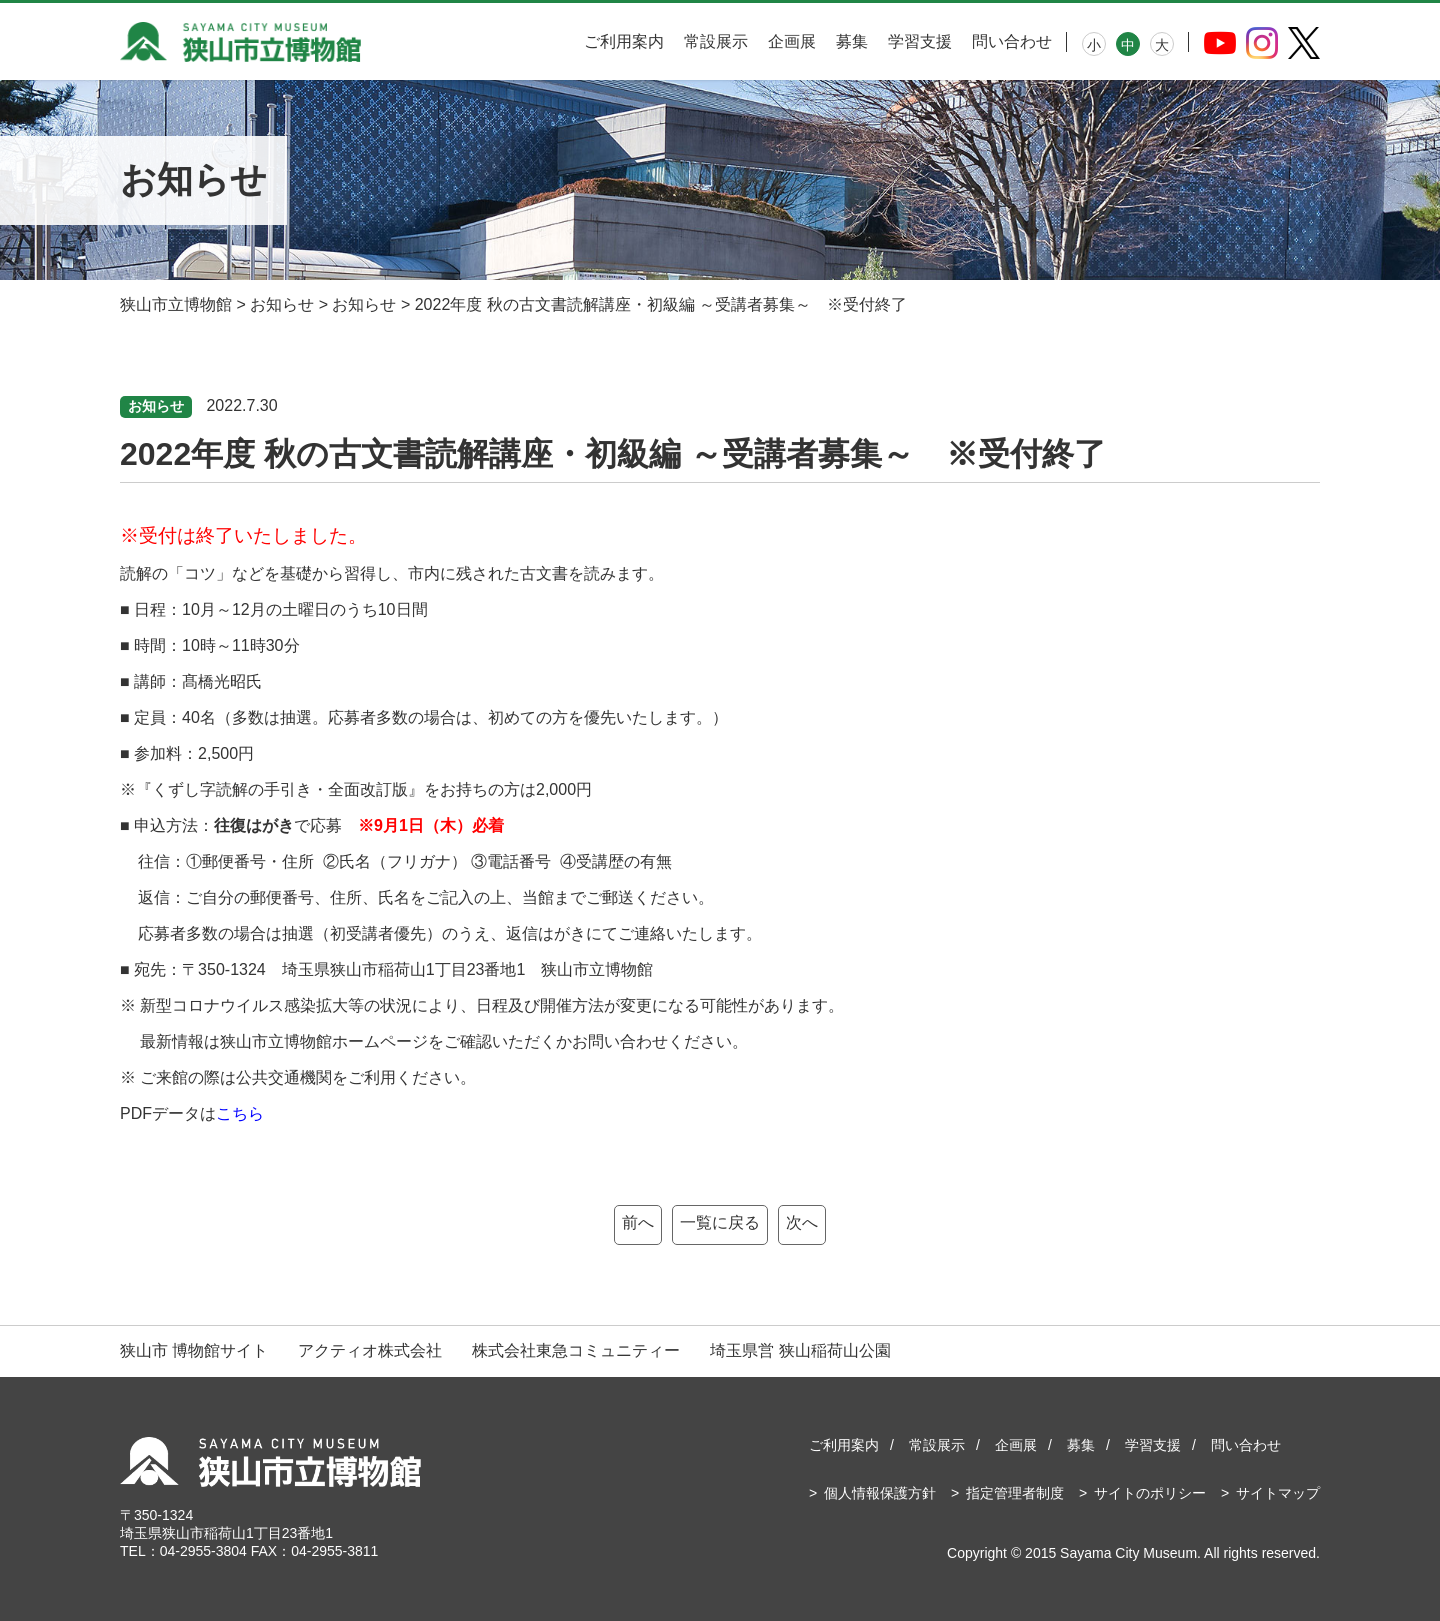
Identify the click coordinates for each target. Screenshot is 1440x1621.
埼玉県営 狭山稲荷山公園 (800, 1350)
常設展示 (716, 41)
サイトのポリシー (1150, 1493)
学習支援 (920, 41)
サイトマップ (1278, 1493)
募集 (852, 41)
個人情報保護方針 (880, 1493)
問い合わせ (1012, 41)
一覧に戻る (720, 1222)
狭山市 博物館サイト (194, 1350)
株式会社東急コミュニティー (576, 1350)
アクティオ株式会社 (370, 1350)
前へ (638, 1222)
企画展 (792, 41)
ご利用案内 (624, 41)
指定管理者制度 (1015, 1493)
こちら (240, 1113)
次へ (802, 1222)
